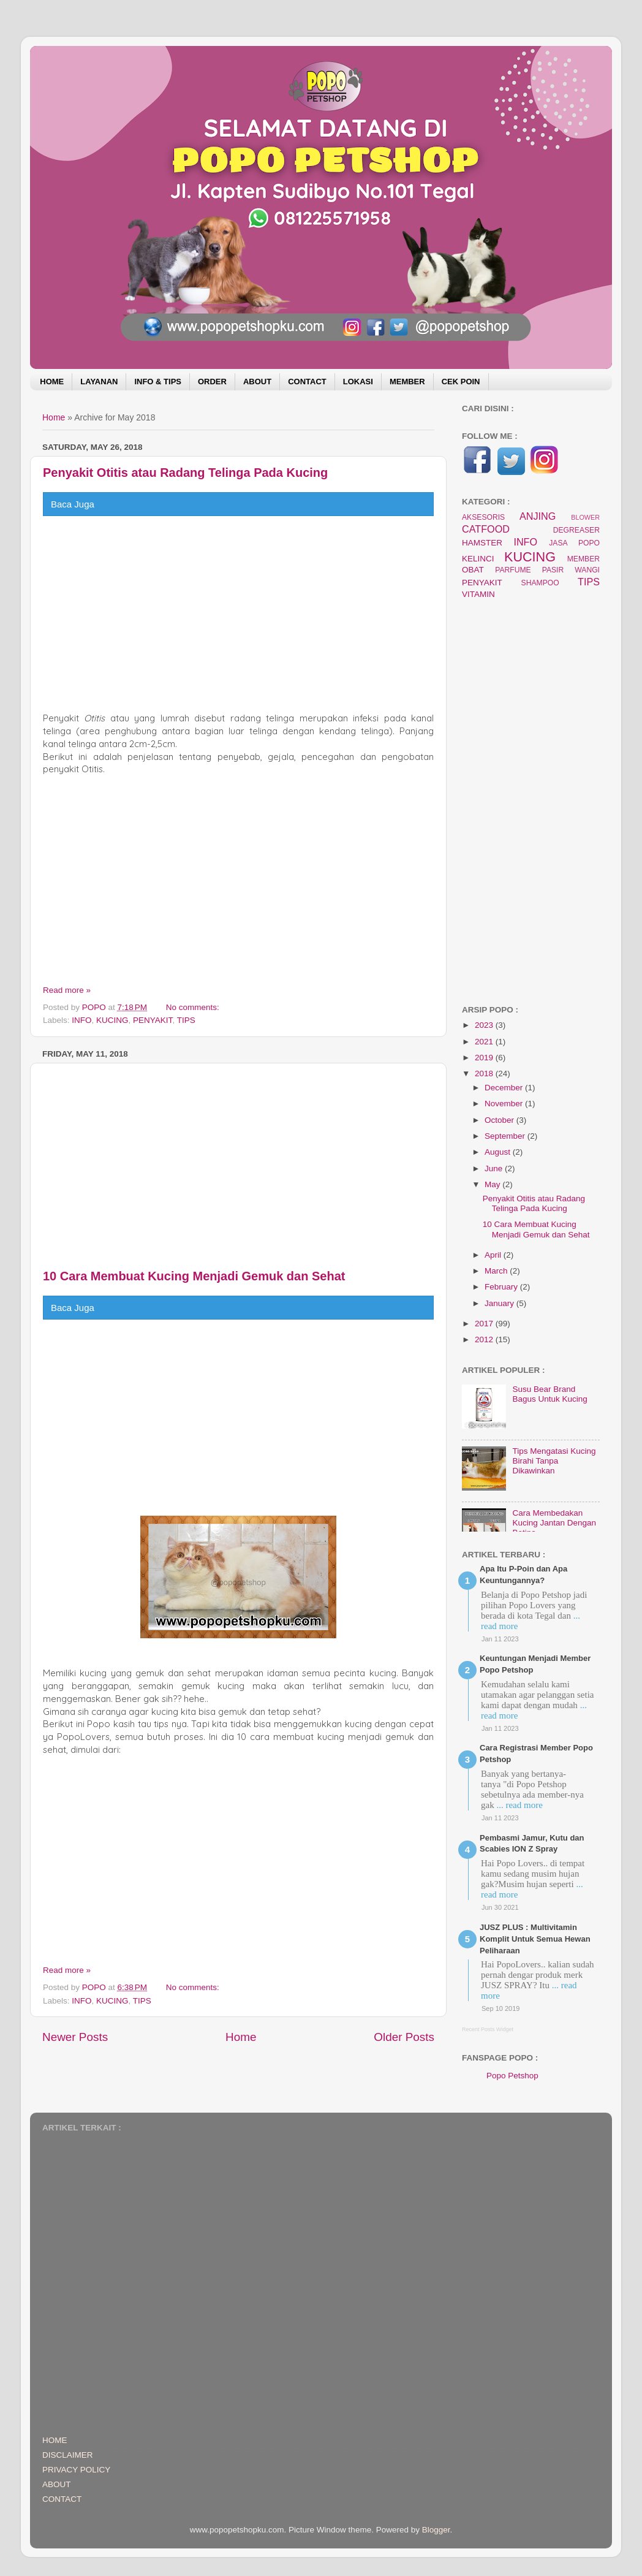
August (499, 1152)
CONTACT (307, 381)
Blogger (436, 2529)
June (495, 1168)
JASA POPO (574, 543)
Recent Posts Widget (487, 2029)
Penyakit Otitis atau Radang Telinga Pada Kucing (185, 472)
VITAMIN (478, 594)
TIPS (186, 1020)
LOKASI (358, 381)
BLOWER (585, 517)
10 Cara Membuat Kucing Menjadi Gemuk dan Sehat (194, 1276)
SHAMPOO (540, 583)
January (500, 1303)
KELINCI (478, 558)
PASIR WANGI (571, 570)
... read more (519, 1805)
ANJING (537, 516)
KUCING (112, 1020)
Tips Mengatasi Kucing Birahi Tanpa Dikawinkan (553, 1460)
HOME (52, 381)
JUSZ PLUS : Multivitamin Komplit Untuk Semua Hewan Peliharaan (535, 1939)
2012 (485, 1339)
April (494, 1255)
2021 (485, 1041)
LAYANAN (99, 381)
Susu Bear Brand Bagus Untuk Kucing (549, 1394)
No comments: (194, 1007)
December (505, 1087)
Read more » (67, 990)
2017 (485, 1323)
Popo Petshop (512, 2075)
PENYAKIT (152, 1020)
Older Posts (404, 2037)
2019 (485, 1057)
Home (53, 417)
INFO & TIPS (157, 381)
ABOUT (257, 381)
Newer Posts (75, 2037)
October (500, 1120)
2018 (485, 1073)
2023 (485, 1025)
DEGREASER (576, 530)
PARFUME (513, 570)
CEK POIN (461, 381)
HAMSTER (482, 542)
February (502, 1286)
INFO (81, 1020)
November (505, 1103)
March (497, 1270)
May (493, 1184)
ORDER (212, 381)
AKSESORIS (483, 517)
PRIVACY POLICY (76, 2469)
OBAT (473, 569)
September (506, 1136)
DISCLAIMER (67, 2455)
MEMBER (407, 381)
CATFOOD (486, 528)
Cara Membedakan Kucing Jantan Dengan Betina (554, 1522)
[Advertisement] (238, 614)
